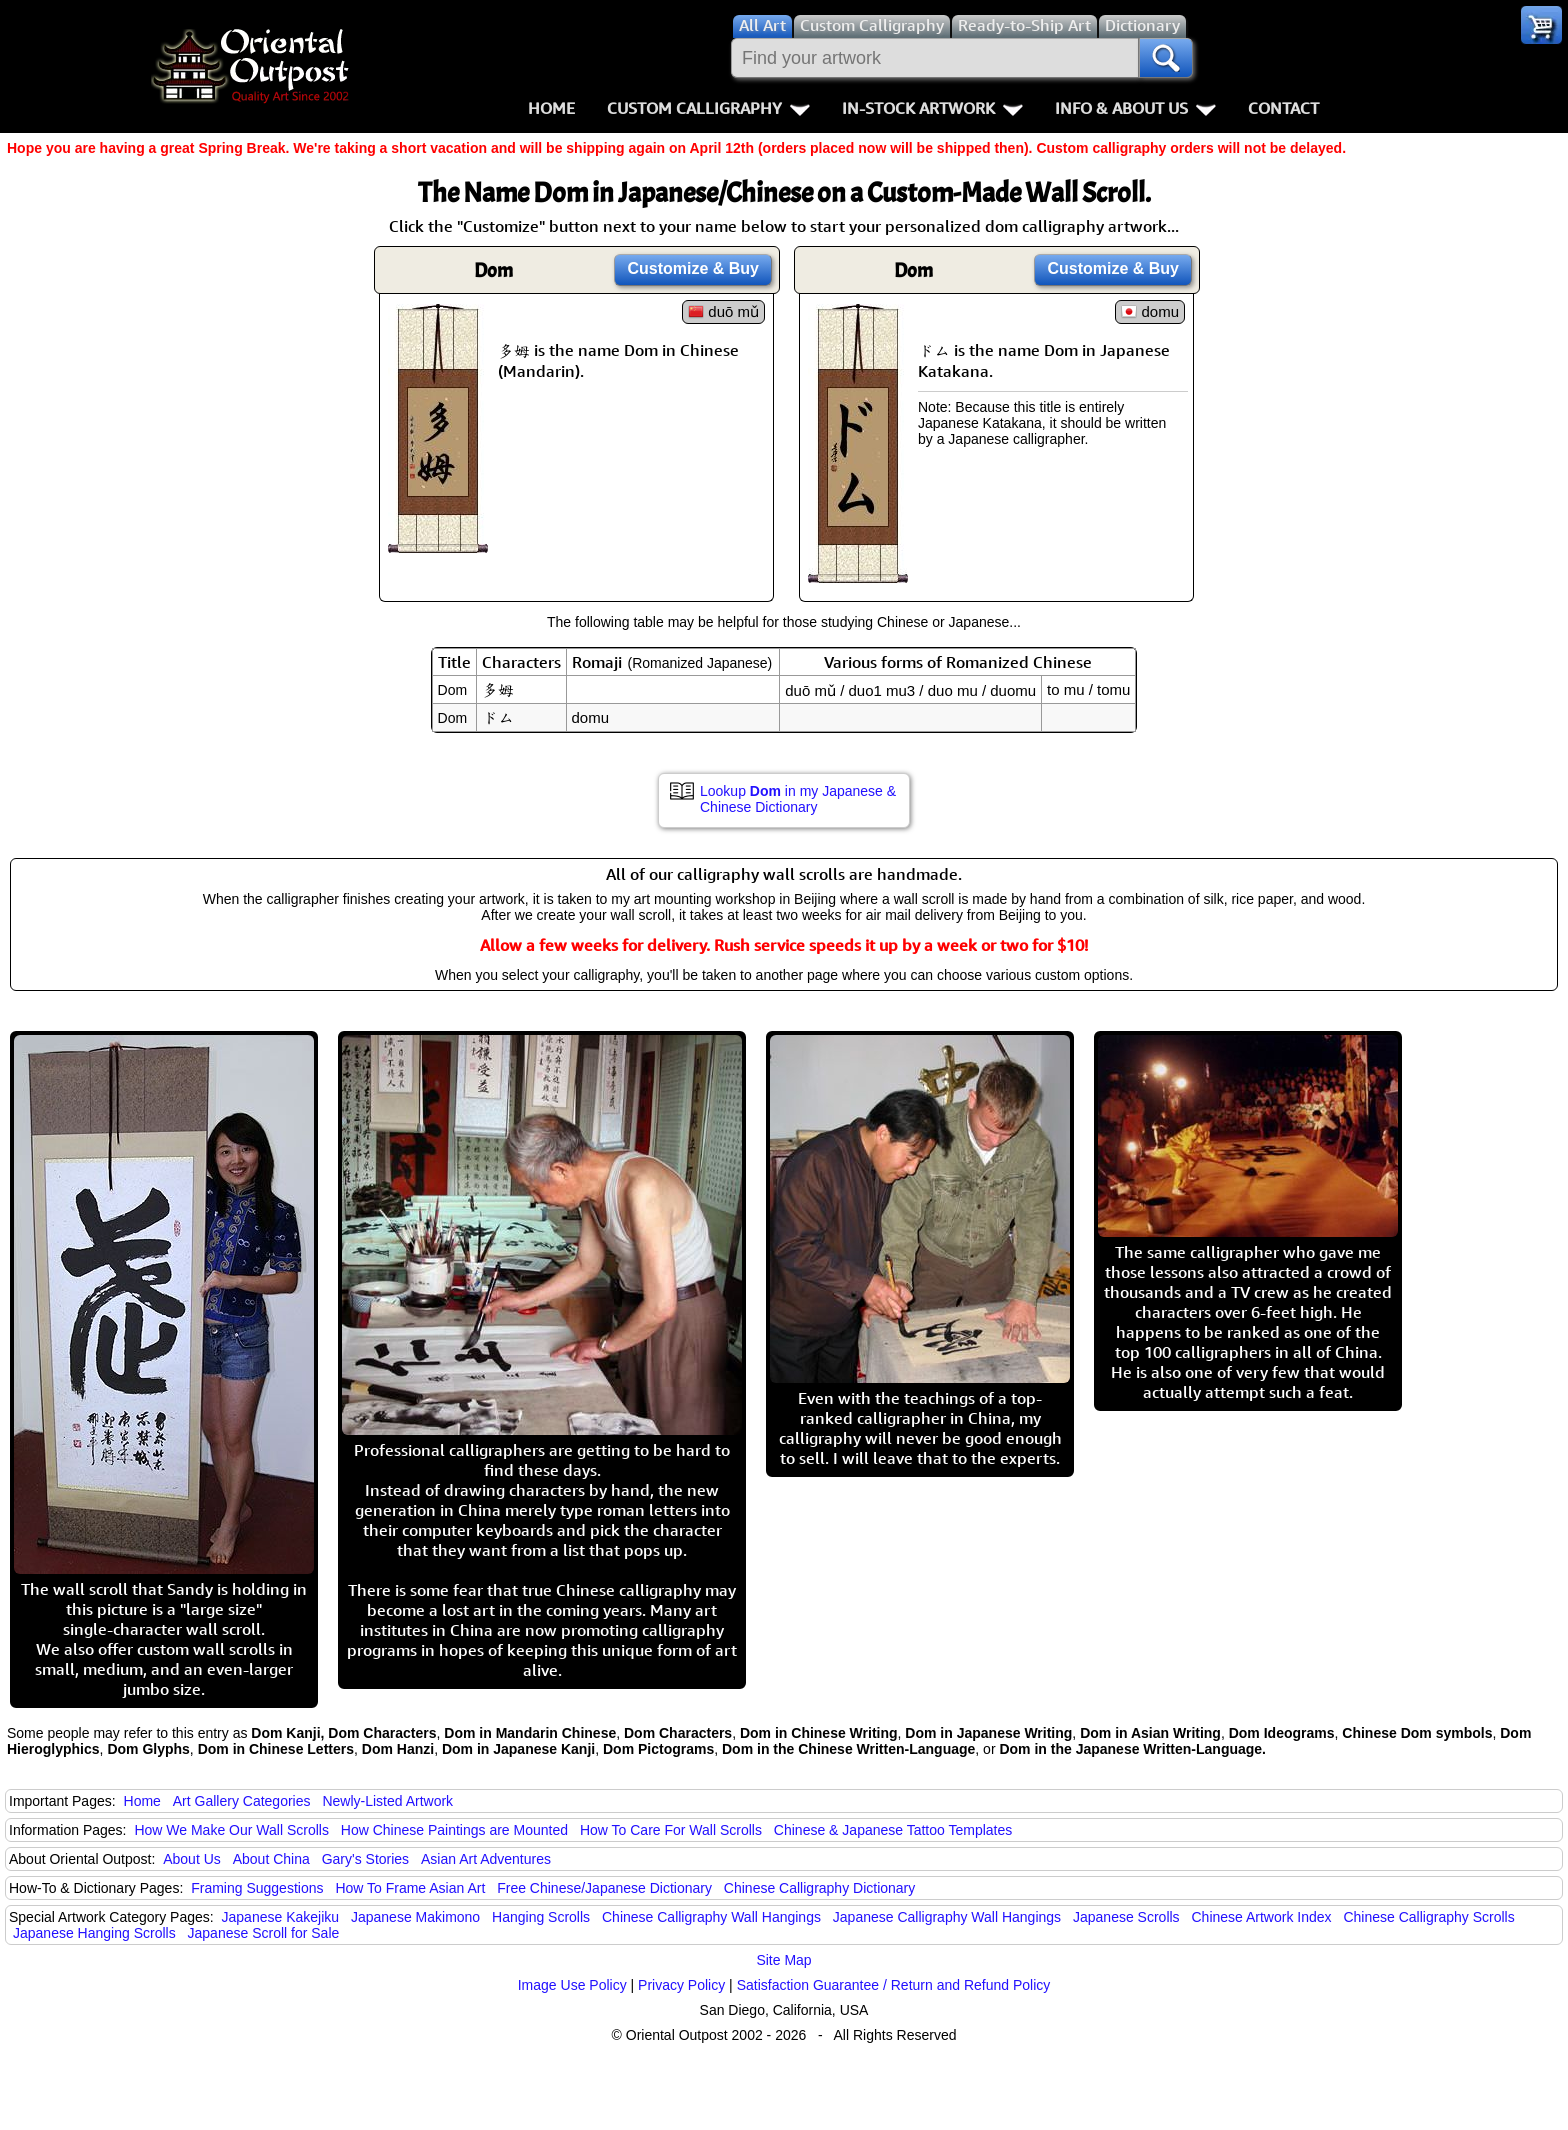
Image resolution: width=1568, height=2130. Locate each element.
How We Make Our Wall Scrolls (231, 1830)
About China (271, 1859)
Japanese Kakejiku (281, 1917)
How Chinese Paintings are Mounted (454, 1830)
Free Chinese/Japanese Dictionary (604, 1888)
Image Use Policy (572, 1985)
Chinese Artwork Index (1262, 1917)
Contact (1283, 108)
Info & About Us (1135, 108)
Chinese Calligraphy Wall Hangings (711, 1917)
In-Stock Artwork (932, 108)
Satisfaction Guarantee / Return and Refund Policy (894, 1985)
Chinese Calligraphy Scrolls (1428, 1917)
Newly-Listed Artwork (387, 1801)
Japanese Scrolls (1126, 1917)
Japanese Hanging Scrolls (94, 1933)
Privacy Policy (681, 1985)
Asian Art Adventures (486, 1859)
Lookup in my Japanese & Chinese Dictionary (798, 799)
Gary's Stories (365, 1859)
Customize (693, 268)
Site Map (783, 1960)
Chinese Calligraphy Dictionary (819, 1888)
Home (551, 108)
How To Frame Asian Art (410, 1888)
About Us (192, 1859)
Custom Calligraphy (708, 108)
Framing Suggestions (257, 1888)
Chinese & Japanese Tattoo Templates (893, 1830)
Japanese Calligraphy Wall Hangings (947, 1917)
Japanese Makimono (415, 1917)
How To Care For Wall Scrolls (671, 1830)
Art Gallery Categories (242, 1801)
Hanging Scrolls (541, 1917)
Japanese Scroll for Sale (264, 1933)
